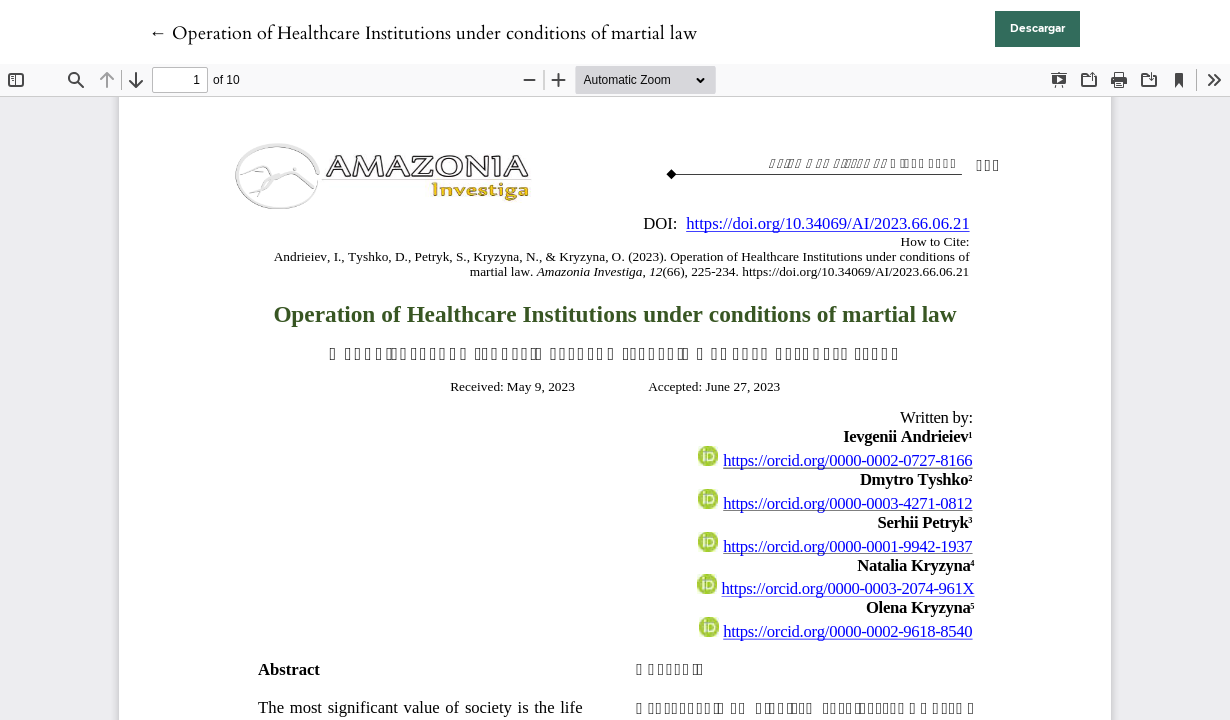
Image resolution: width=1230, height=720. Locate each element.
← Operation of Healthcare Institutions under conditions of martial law (423, 33)
